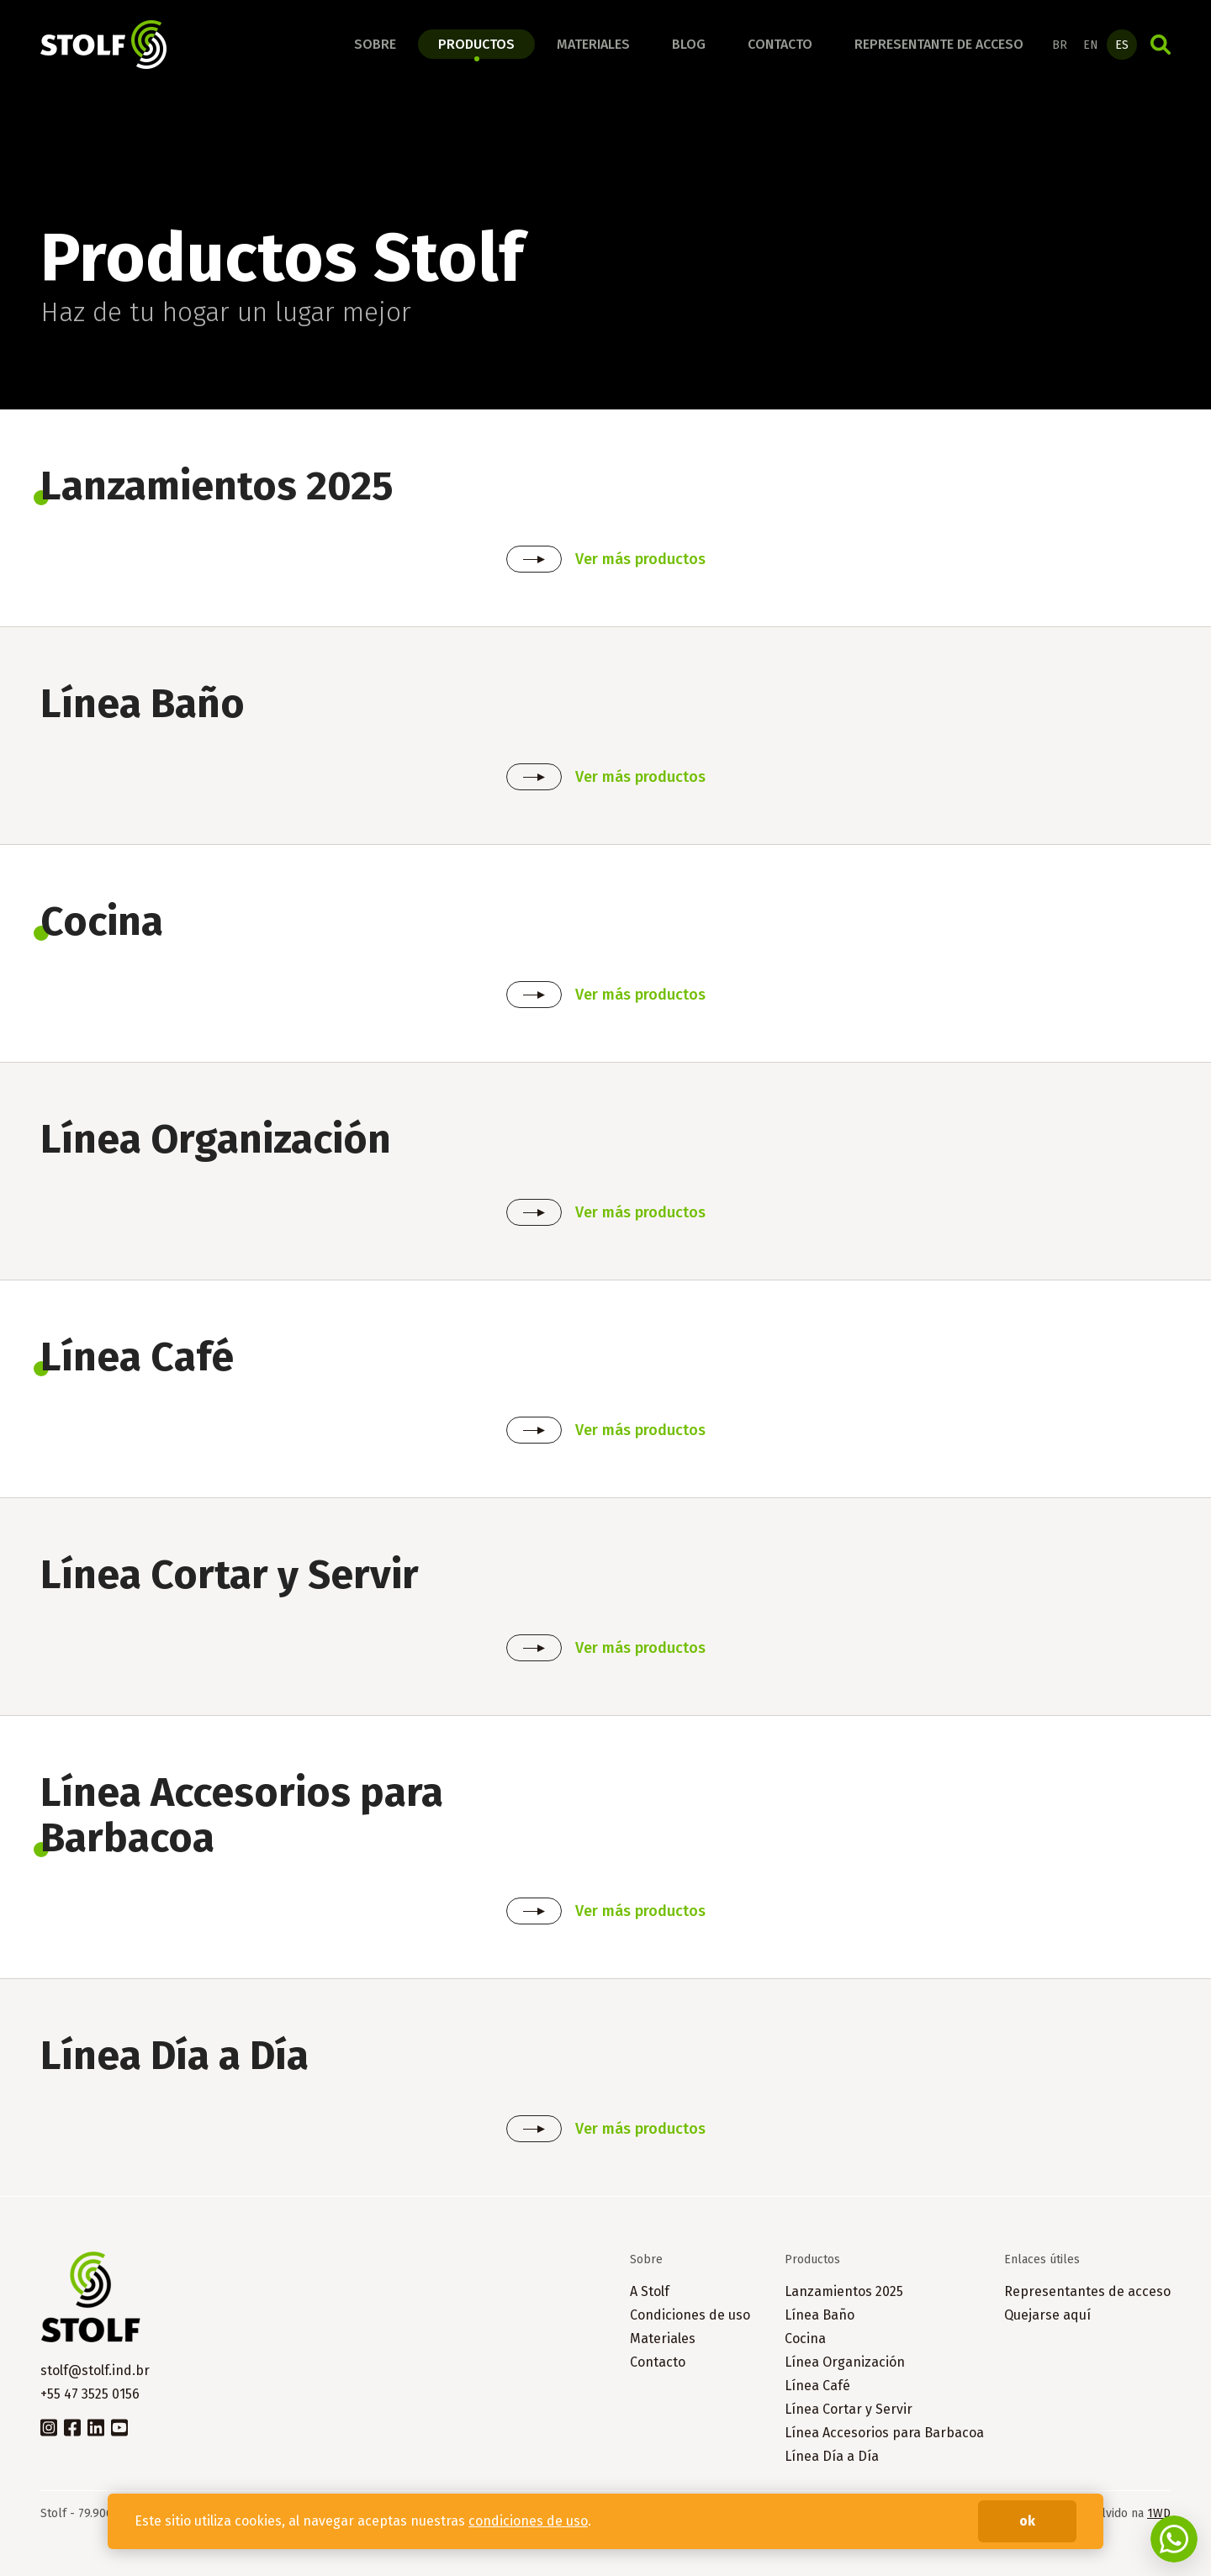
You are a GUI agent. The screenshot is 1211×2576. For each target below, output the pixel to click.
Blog (689, 44)
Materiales (593, 44)
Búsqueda (1160, 44)
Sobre (375, 44)
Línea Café (817, 2386)
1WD (1159, 2513)
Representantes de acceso (1087, 2291)
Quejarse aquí (1047, 2315)
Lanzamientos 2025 (844, 2291)
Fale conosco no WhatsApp (1174, 2539)
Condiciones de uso (690, 2315)
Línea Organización (845, 2362)
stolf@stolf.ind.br (95, 2370)
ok (1027, 2521)
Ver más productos (640, 559)
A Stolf (649, 2291)
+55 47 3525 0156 (90, 2394)
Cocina (805, 2338)
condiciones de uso (528, 2521)
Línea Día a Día (832, 2456)
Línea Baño (819, 2315)
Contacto (780, 44)
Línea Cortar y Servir (848, 2409)
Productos (476, 44)
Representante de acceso (938, 44)
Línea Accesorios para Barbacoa (884, 2433)
